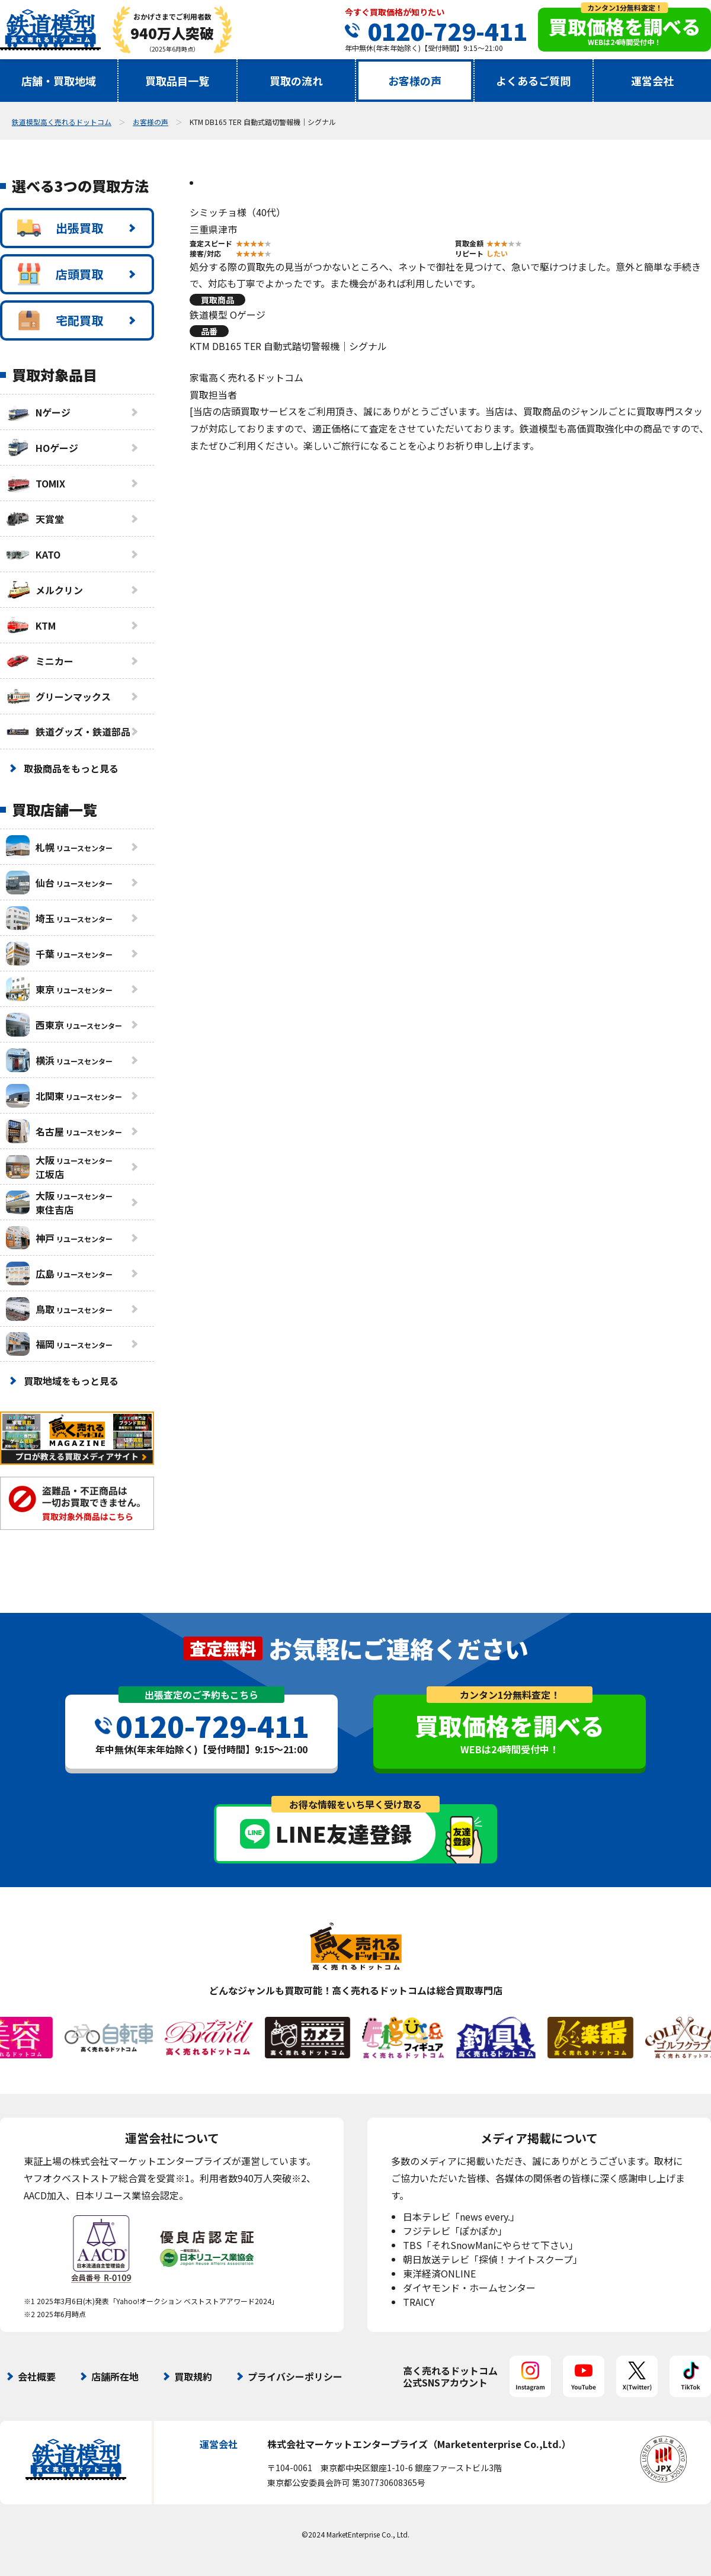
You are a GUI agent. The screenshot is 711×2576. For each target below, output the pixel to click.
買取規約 (193, 2376)
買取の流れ (296, 80)
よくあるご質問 (533, 80)
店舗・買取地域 (58, 80)
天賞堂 (35, 519)
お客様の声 (414, 80)
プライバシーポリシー (295, 2376)
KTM (31, 625)
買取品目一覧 (177, 80)
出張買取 (60, 228)
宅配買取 (60, 320)
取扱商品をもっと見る (71, 768)
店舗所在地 (115, 2376)
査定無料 (223, 1648)
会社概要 (37, 2376)
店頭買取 (60, 274)
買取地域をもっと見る (71, 1381)
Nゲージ (38, 412)
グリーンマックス (58, 696)
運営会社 (652, 80)
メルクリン (44, 590)
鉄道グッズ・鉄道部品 (68, 731)
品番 (209, 331)
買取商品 (217, 300)
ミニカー (39, 661)
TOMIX (35, 483)
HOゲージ (42, 448)
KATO (33, 554)
